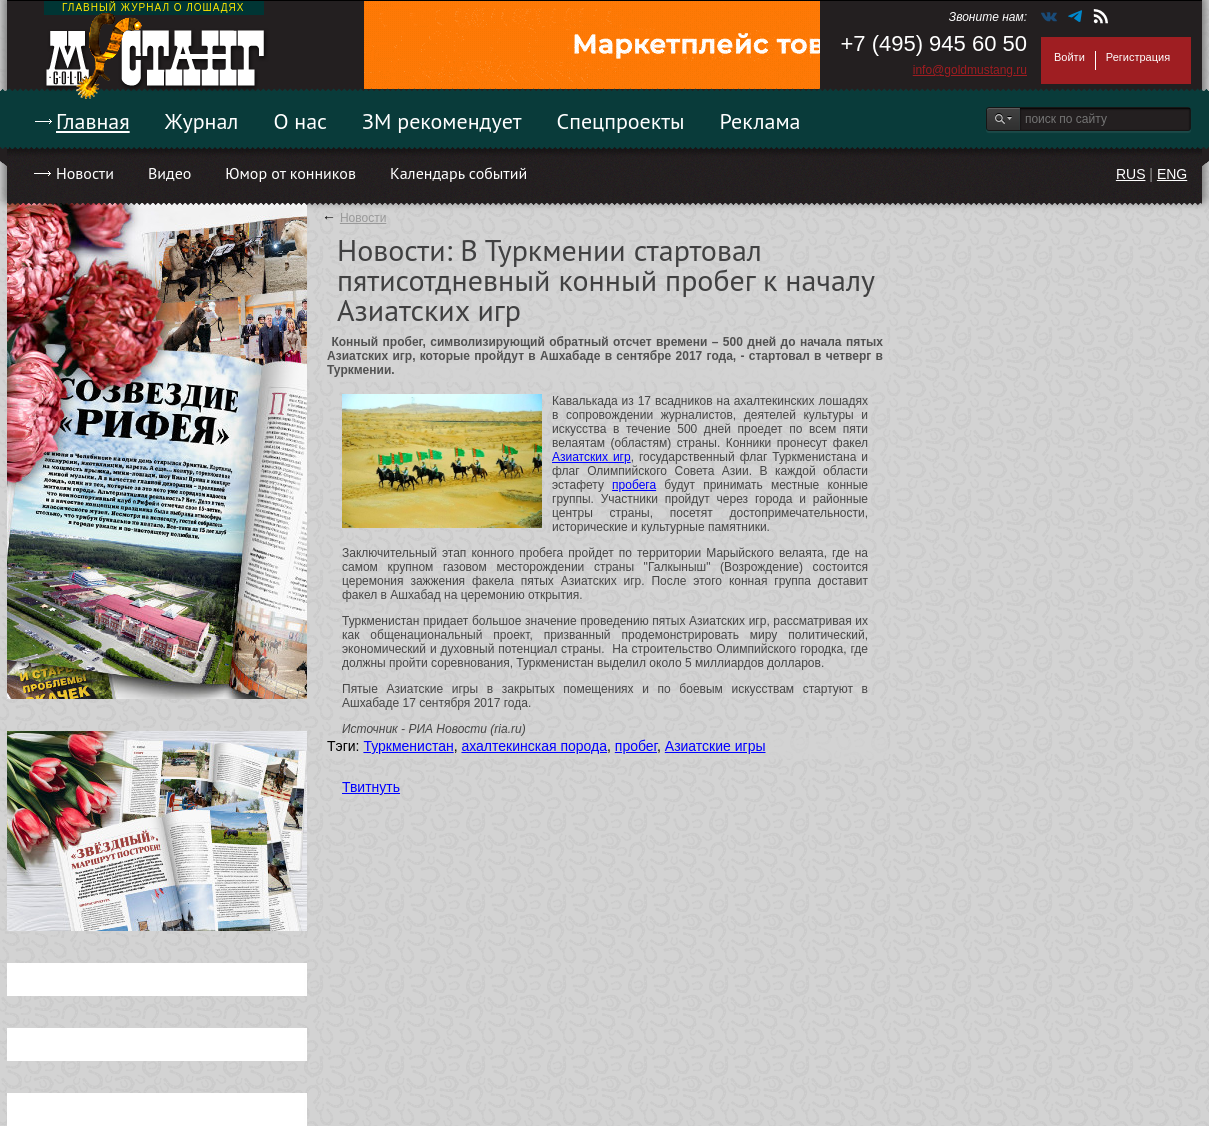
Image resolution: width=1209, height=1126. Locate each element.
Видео (169, 173)
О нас (300, 121)
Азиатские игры (715, 746)
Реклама (760, 121)
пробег (636, 746)
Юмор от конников (290, 173)
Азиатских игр (591, 457)
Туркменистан (408, 746)
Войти (1069, 57)
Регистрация (1138, 57)
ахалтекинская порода (534, 746)
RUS (1131, 174)
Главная (93, 121)
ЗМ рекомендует (442, 121)
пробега (634, 485)
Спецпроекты (621, 121)
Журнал (202, 121)
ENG (1172, 174)
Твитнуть (371, 787)
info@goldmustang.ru (970, 70)
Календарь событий (458, 173)
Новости (85, 173)
